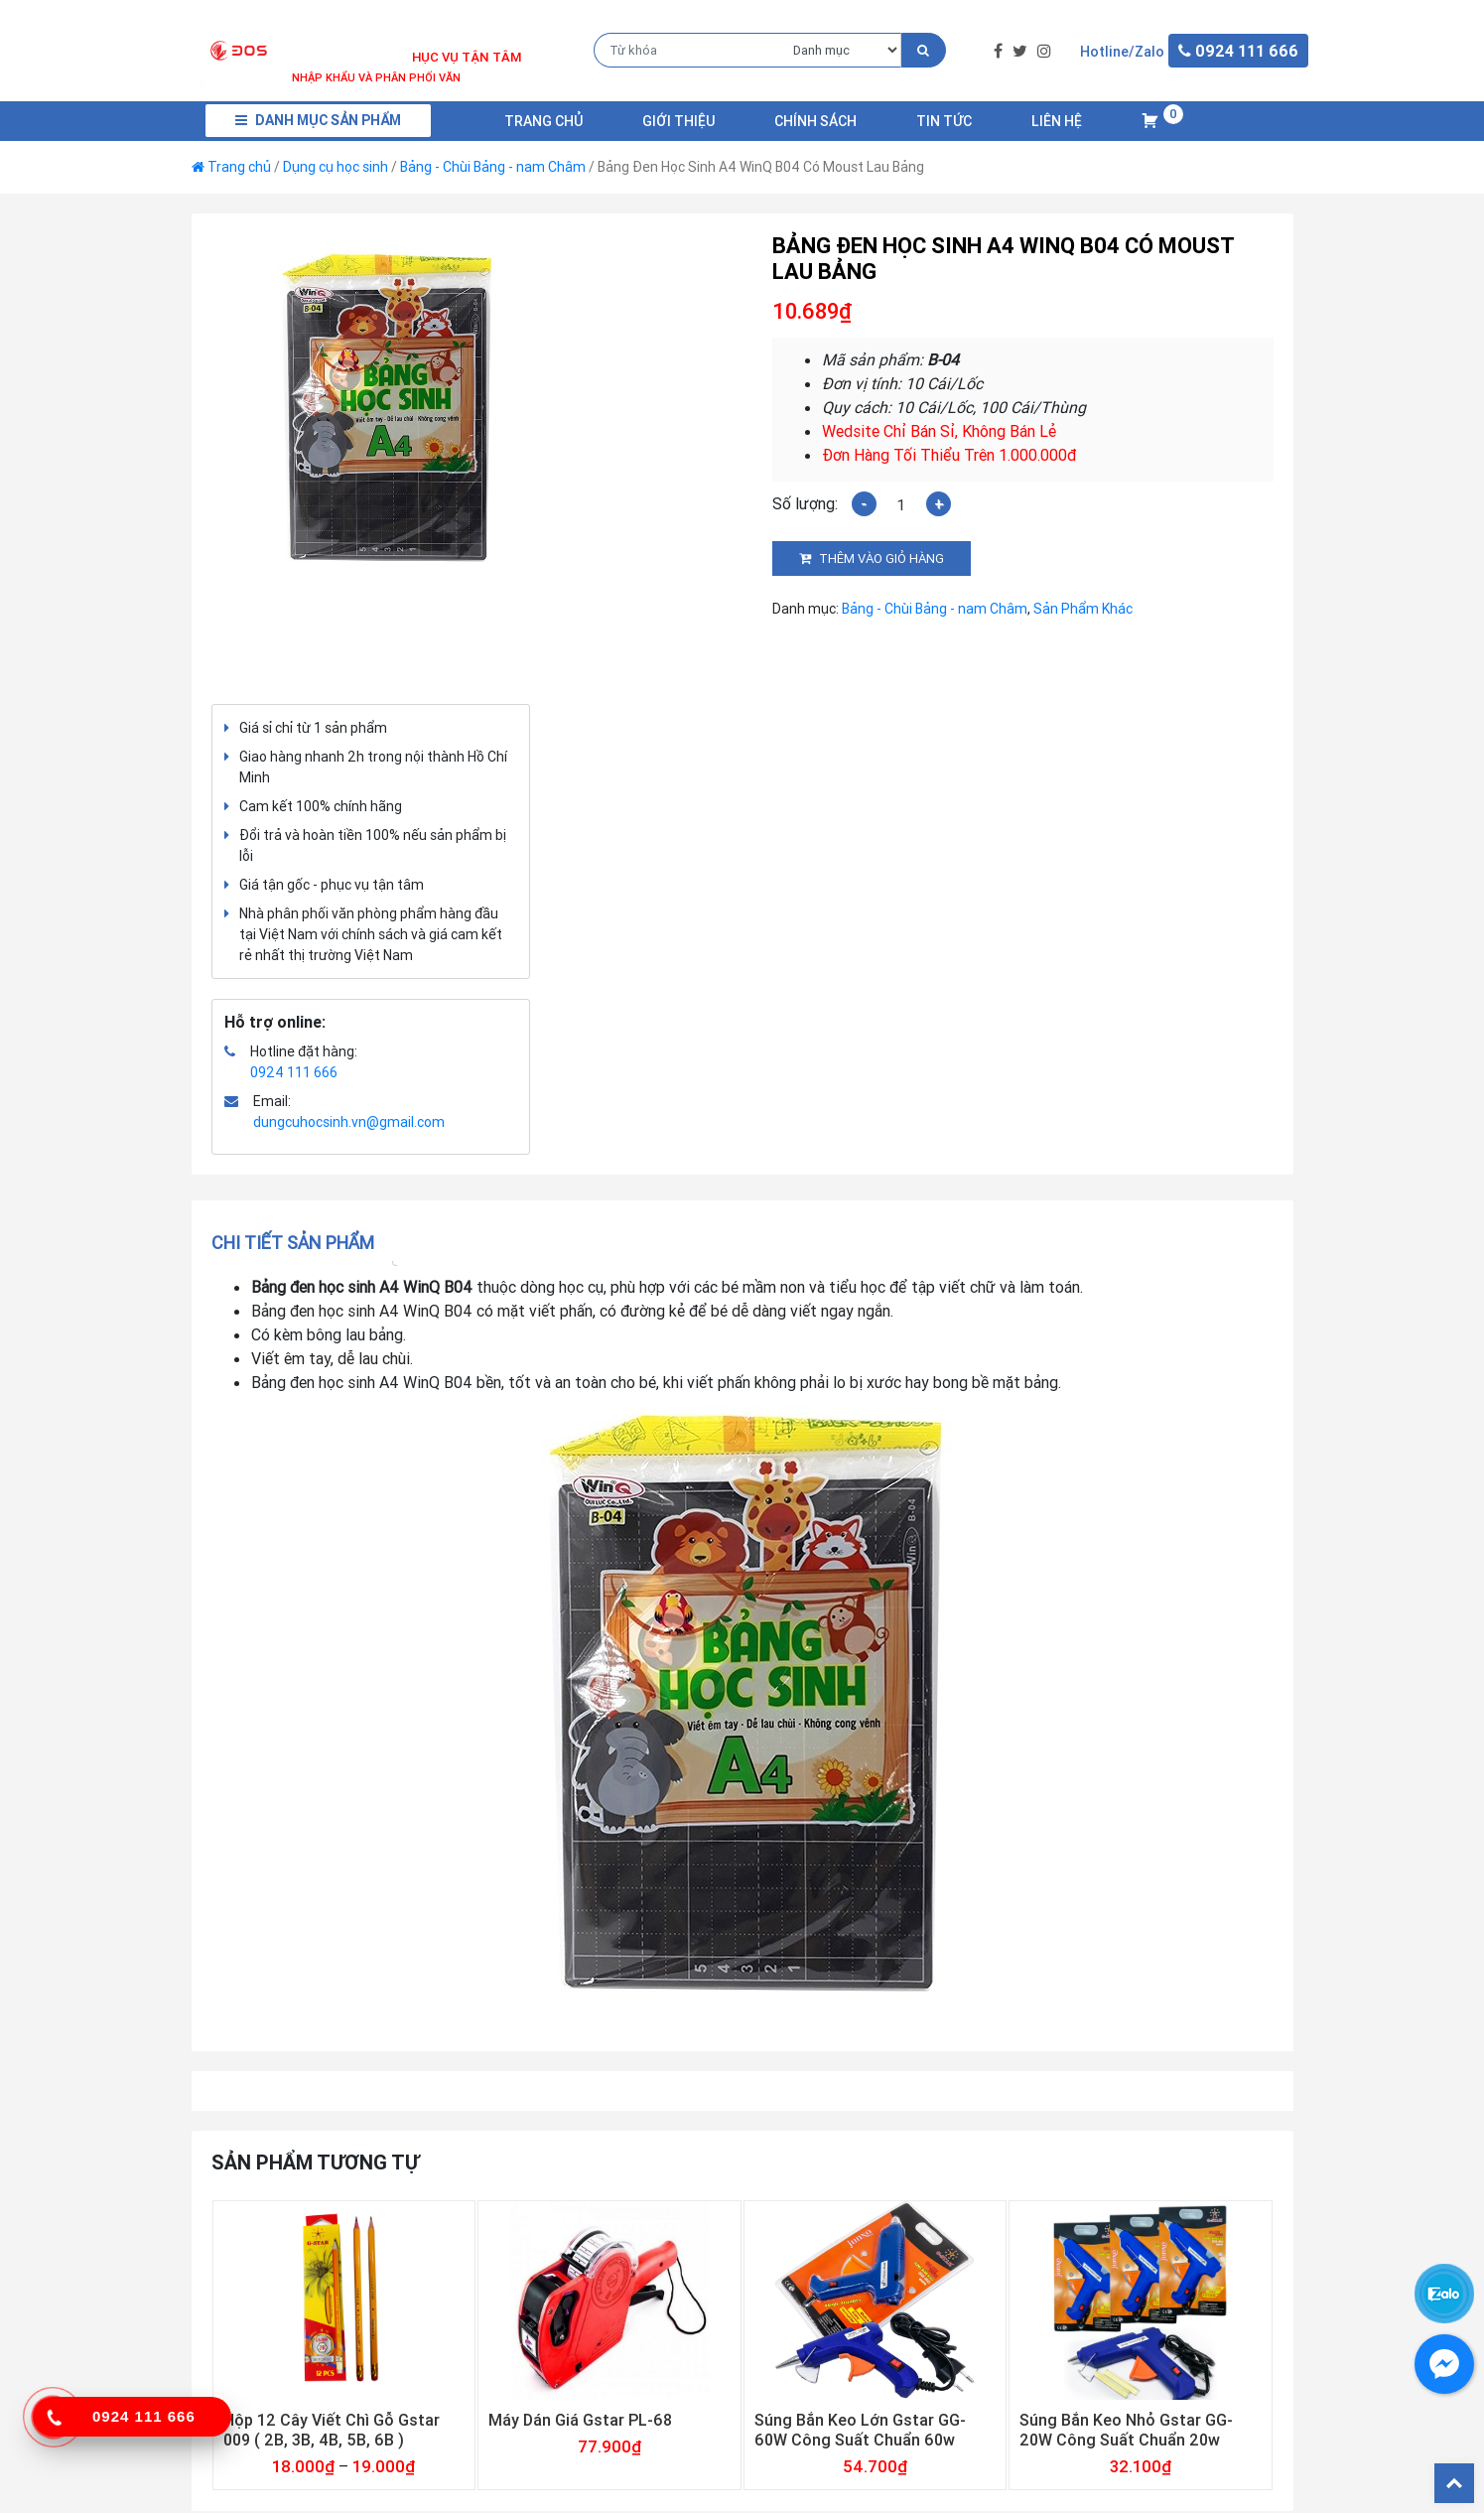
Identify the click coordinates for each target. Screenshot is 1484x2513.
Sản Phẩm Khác (1083, 609)
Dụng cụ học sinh (335, 167)
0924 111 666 (293, 1072)
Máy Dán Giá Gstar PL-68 (580, 2420)
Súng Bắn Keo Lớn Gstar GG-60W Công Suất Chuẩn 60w (860, 2429)
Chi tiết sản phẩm (292, 1242)
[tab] (299, 1242)
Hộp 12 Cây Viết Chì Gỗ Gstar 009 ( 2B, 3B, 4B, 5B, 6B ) (331, 2429)
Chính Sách (815, 121)
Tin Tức (944, 121)
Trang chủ (543, 121)
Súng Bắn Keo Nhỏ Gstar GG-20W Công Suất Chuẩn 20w (1126, 2429)
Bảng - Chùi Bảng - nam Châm (493, 167)
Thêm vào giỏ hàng (881, 558)
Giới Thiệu (678, 121)
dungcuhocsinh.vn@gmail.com (349, 1122)
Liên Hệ (1056, 121)
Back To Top (1454, 2483)
